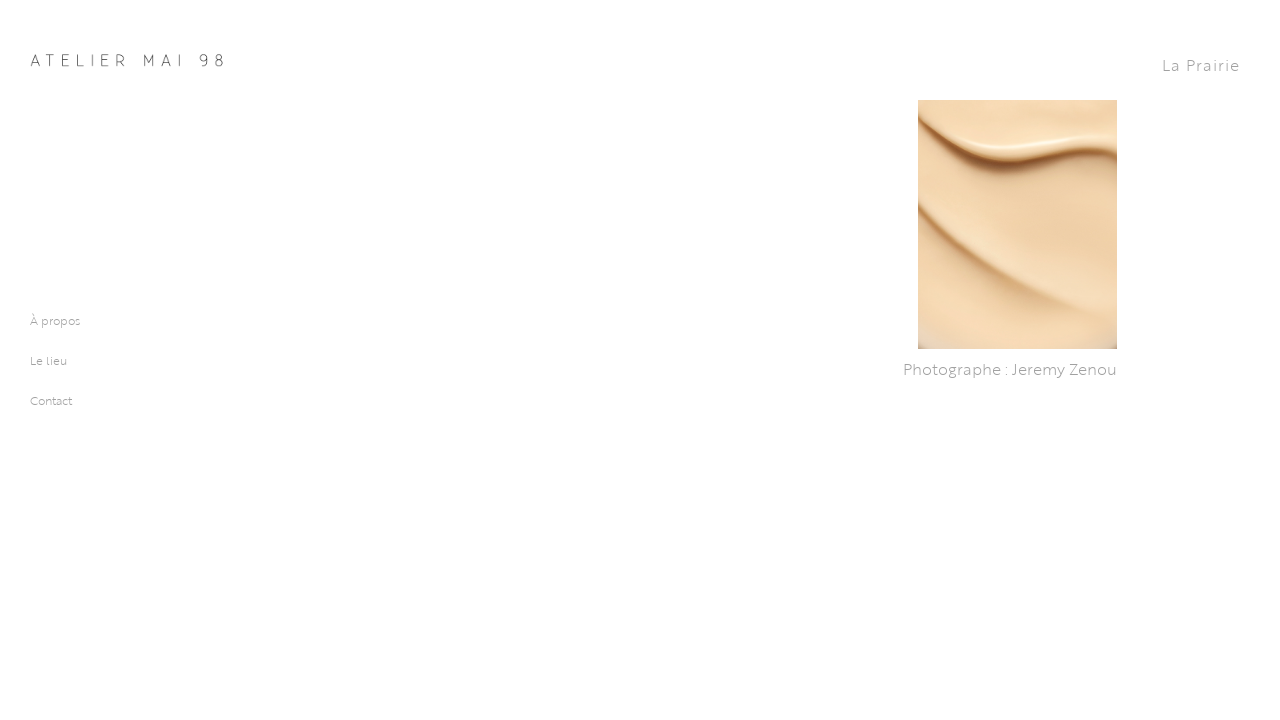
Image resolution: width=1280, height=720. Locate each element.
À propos (55, 320)
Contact (51, 400)
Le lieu (48, 360)
